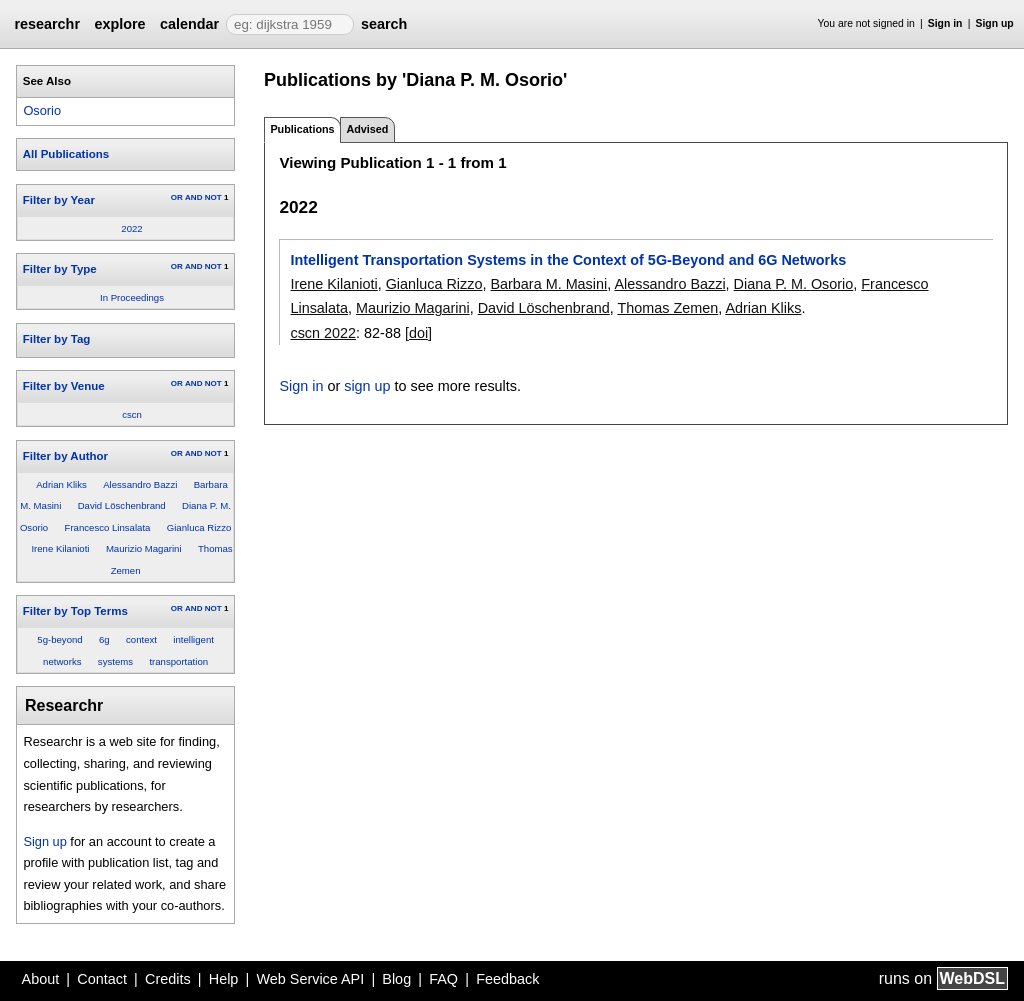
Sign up (995, 23)
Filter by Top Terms (75, 611)
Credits (168, 979)
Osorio (42, 110)
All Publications (66, 154)
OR (177, 197)
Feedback (507, 979)
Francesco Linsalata (108, 527)
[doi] (418, 333)
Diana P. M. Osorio (794, 284)
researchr (47, 24)
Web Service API (310, 979)
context (141, 639)
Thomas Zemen (667, 308)
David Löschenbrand (122, 505)
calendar (189, 24)
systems (115, 661)
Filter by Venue (64, 386)
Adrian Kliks (61, 484)
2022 (131, 228)
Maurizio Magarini (144, 548)
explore (119, 24)
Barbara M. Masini (548, 284)
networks (62, 661)
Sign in (945, 23)
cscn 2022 (323, 333)
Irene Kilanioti (60, 548)
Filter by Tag (57, 339)
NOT (213, 197)
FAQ (443, 979)
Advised (367, 129)
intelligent (193, 639)
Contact (102, 979)
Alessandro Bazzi (140, 484)
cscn (132, 414)
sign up (367, 386)
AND (193, 197)
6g (104, 639)
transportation (178, 661)
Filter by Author (65, 456)
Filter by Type (60, 269)
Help (224, 979)
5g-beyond (59, 639)
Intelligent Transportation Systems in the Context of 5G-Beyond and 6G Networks (568, 260)
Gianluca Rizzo (199, 527)
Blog (396, 979)
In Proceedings (132, 297)
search (384, 24)
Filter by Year (59, 200)
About (41, 979)
